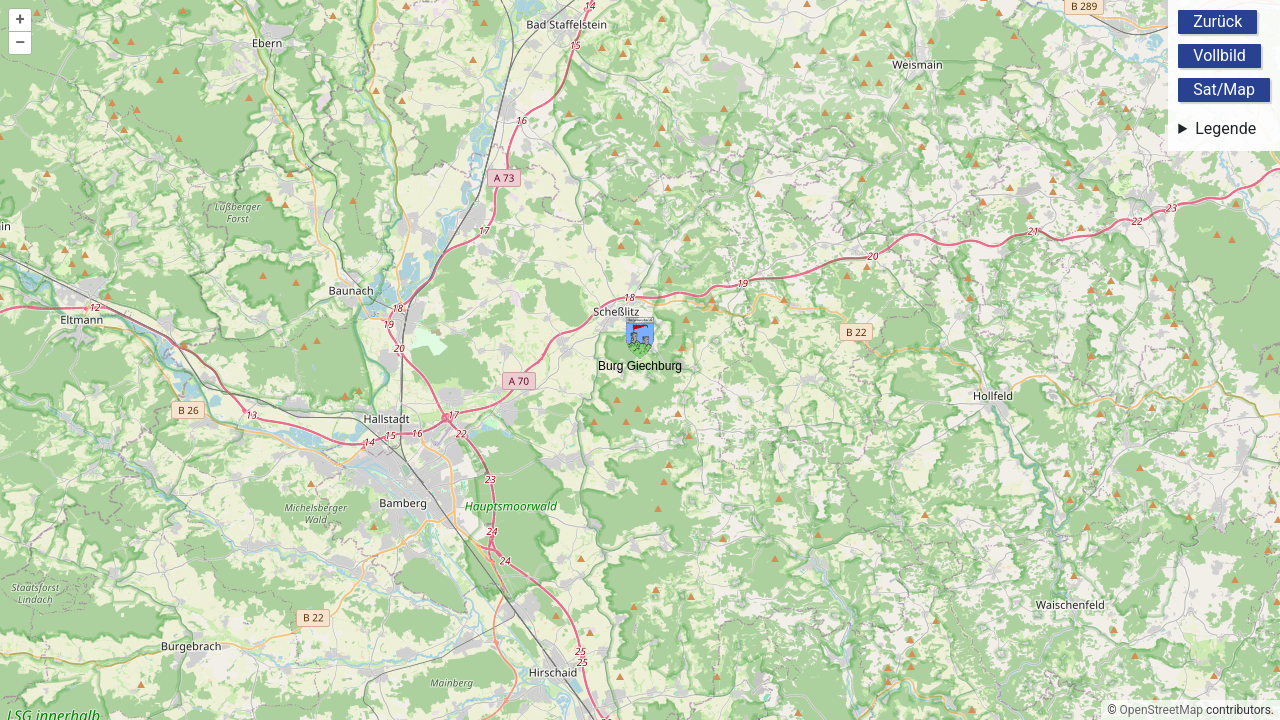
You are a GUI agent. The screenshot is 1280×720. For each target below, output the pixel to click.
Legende (1225, 128)
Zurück (1217, 21)
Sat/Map (1224, 89)
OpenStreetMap (1161, 710)
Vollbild (1219, 55)
